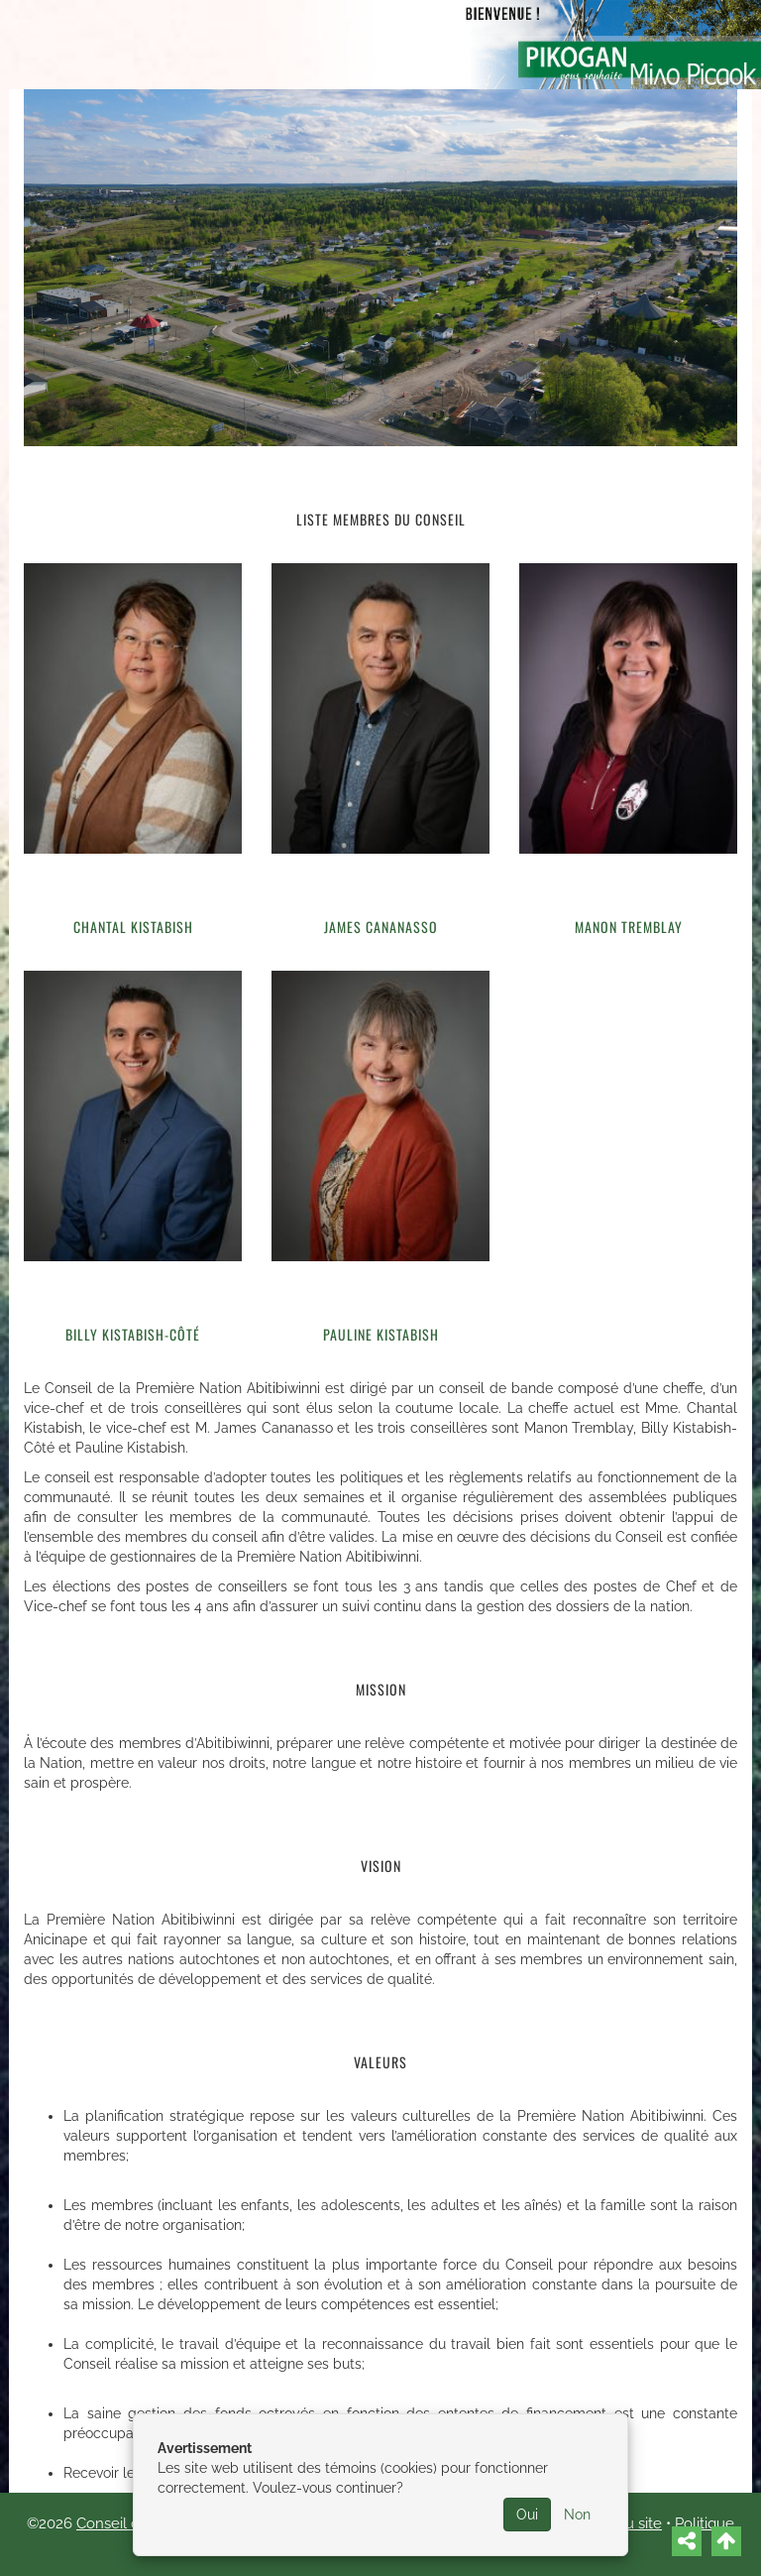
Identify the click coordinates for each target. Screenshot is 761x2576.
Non (577, 2514)
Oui (527, 2514)
